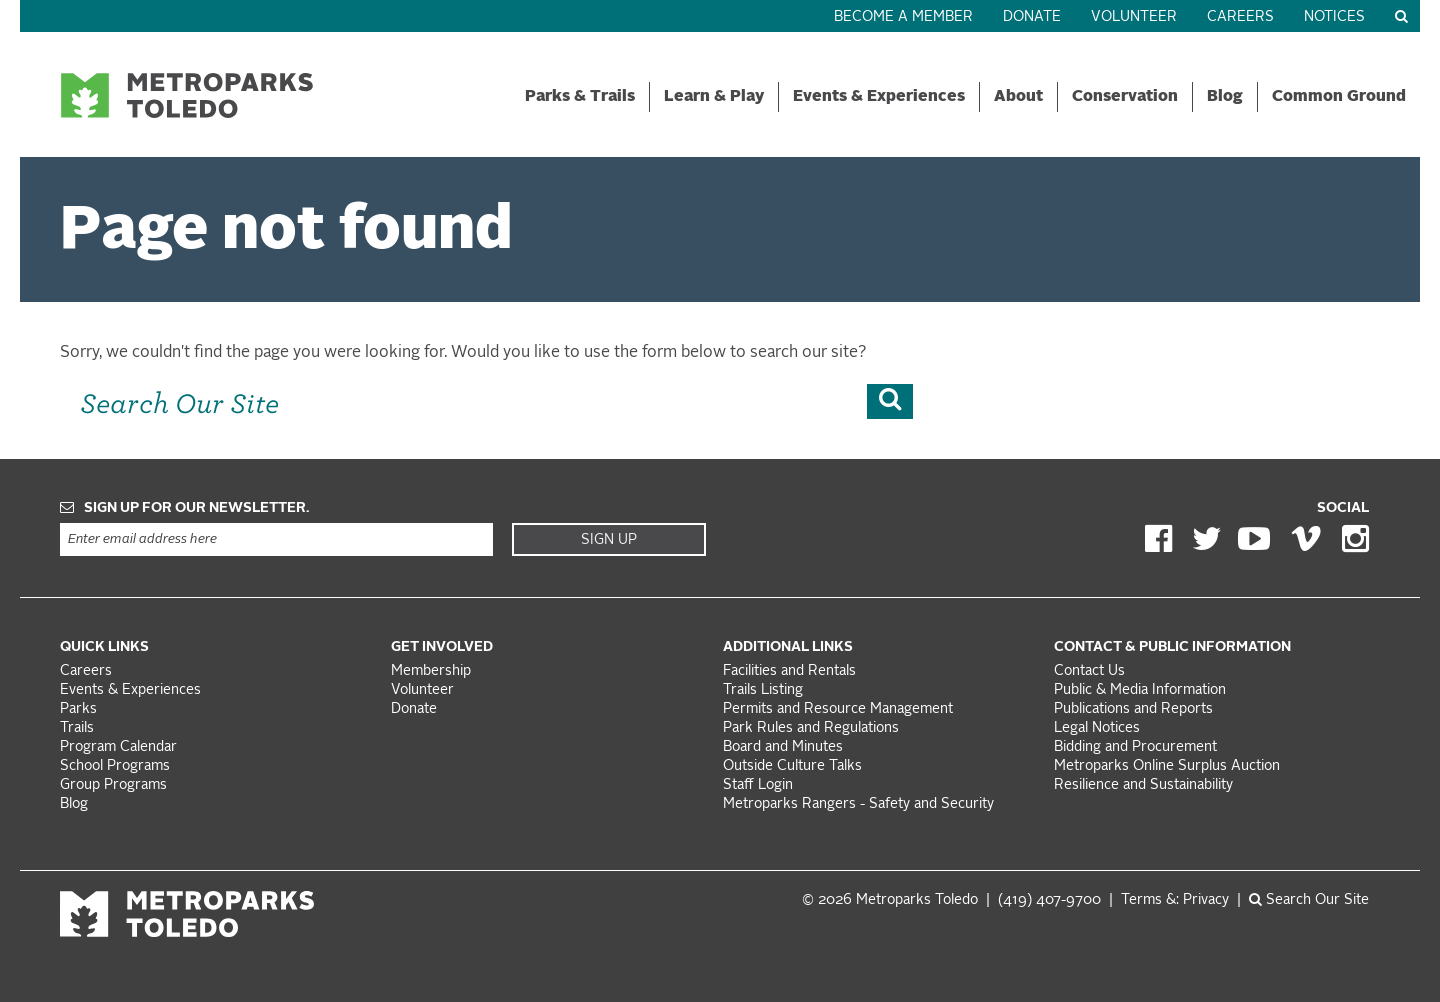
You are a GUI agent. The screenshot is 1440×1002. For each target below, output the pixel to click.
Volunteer (1134, 17)
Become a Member (903, 17)
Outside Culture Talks (792, 766)
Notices (1334, 17)
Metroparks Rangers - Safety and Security (858, 804)
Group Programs (113, 785)
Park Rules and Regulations (811, 728)
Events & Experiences (879, 97)
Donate (1032, 17)
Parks (78, 709)
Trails (77, 728)
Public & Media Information (1140, 690)
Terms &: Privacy (1175, 900)
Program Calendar (118, 747)
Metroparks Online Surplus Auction (1167, 766)
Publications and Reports (1133, 709)
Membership (433, 671)
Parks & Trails (580, 97)
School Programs (115, 766)
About (1018, 97)
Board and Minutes (783, 747)
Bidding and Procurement (1135, 747)
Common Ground (1339, 97)
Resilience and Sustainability (1143, 785)
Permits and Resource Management (838, 709)
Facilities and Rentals (789, 671)
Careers (1240, 17)
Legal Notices (1097, 728)
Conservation (1125, 97)
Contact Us (1089, 671)
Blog (1225, 97)
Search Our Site (1309, 900)
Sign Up (609, 540)
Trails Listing (763, 690)
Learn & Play (714, 97)
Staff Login (758, 785)
